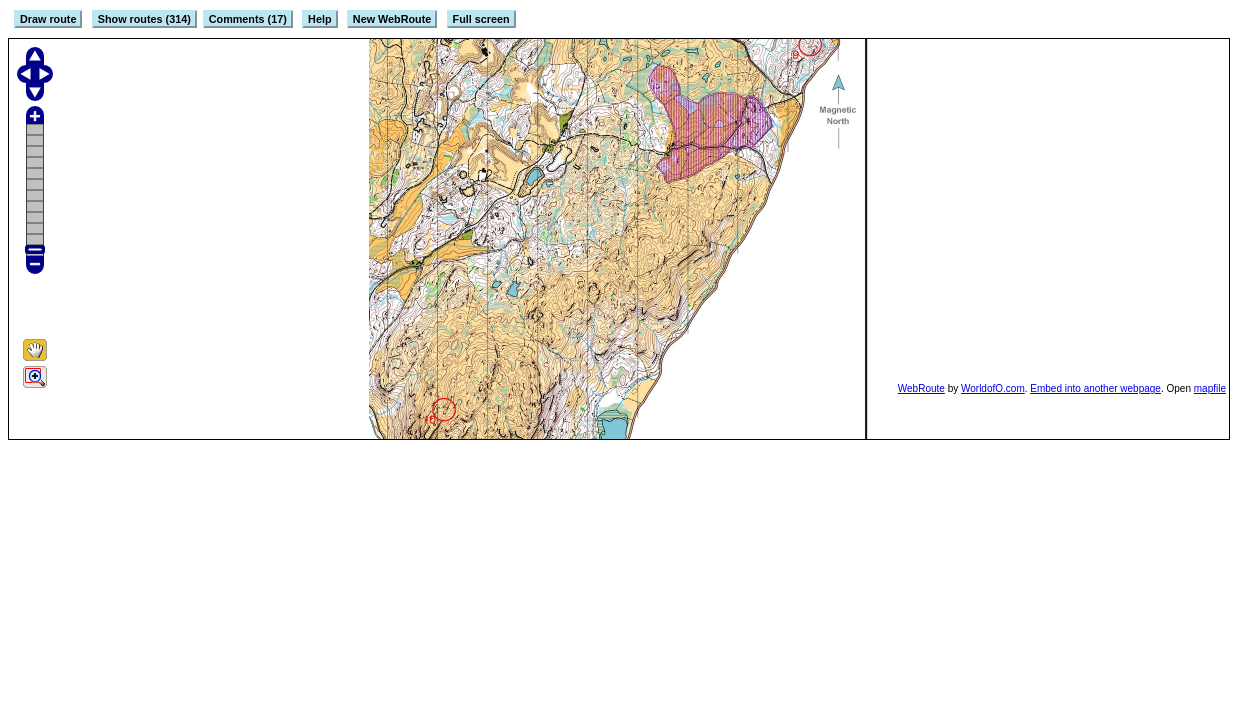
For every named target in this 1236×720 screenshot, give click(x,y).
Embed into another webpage (1095, 388)
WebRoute (921, 388)
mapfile (1210, 388)
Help (319, 19)
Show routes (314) (144, 19)
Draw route (48, 19)
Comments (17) (248, 19)
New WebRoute (392, 19)
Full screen (481, 19)
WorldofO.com (993, 388)
